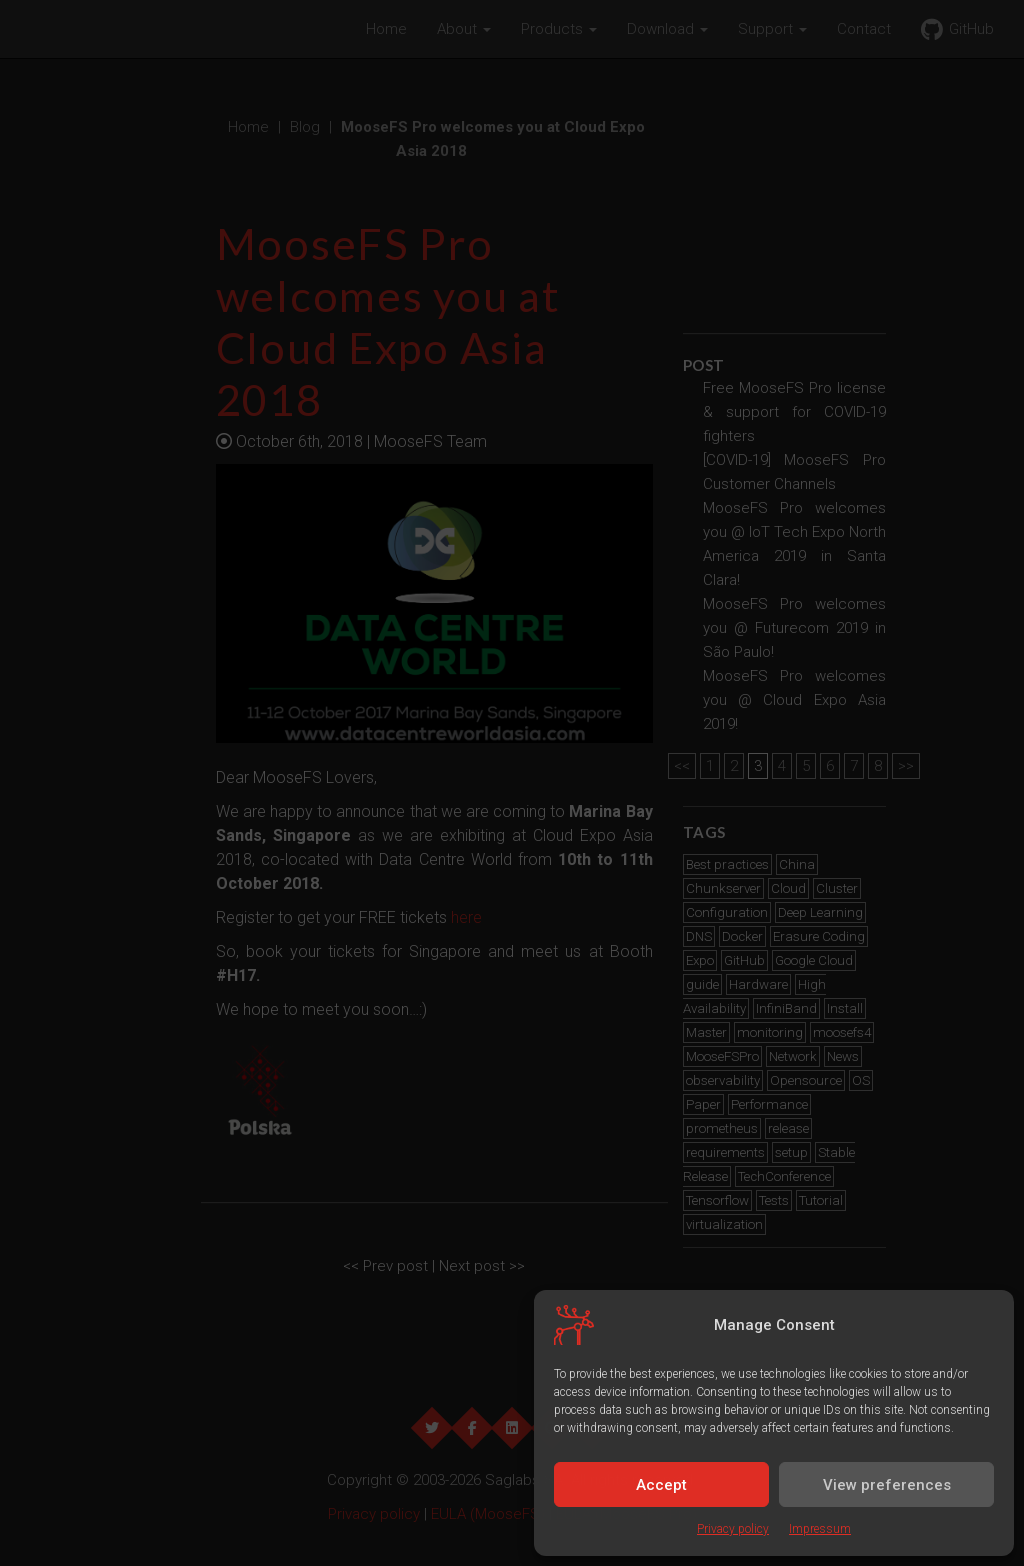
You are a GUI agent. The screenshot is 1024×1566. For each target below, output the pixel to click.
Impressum (820, 1529)
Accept (661, 1485)
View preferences (887, 1485)
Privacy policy (733, 1529)
